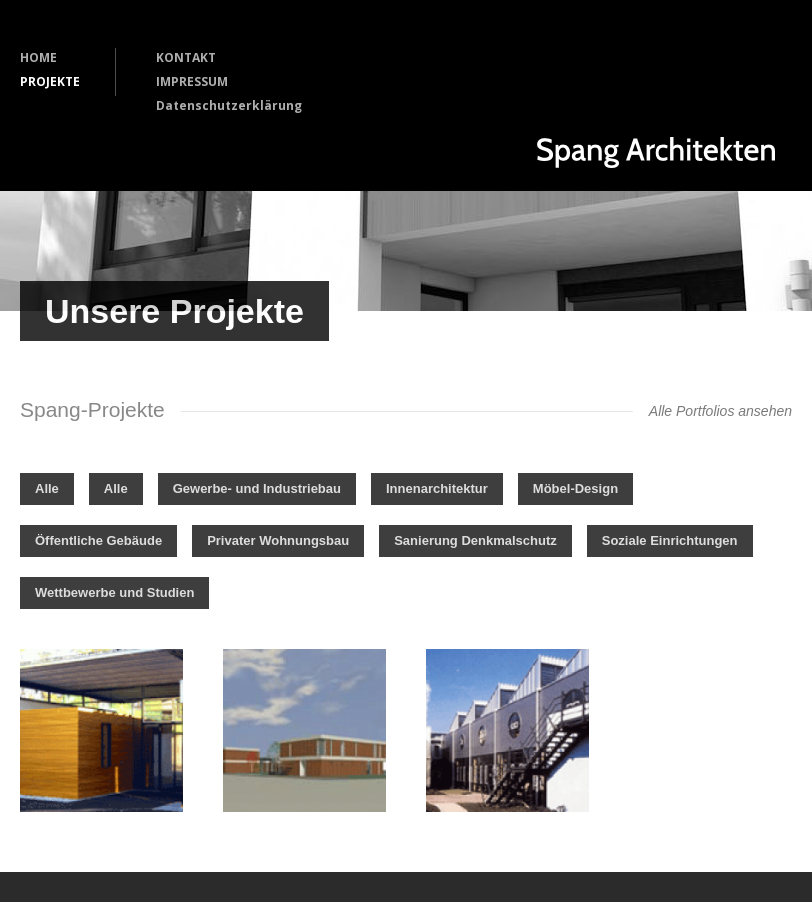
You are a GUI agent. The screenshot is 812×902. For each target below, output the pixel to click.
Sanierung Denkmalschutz (475, 540)
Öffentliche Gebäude (98, 540)
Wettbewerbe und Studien (114, 592)
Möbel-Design (575, 488)
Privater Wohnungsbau (278, 540)
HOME (38, 57)
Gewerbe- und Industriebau (257, 488)
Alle (47, 488)
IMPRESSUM (192, 81)
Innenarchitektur (437, 488)
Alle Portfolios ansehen (720, 411)
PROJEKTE (50, 81)
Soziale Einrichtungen (670, 540)
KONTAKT (186, 57)
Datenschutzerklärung (229, 105)
